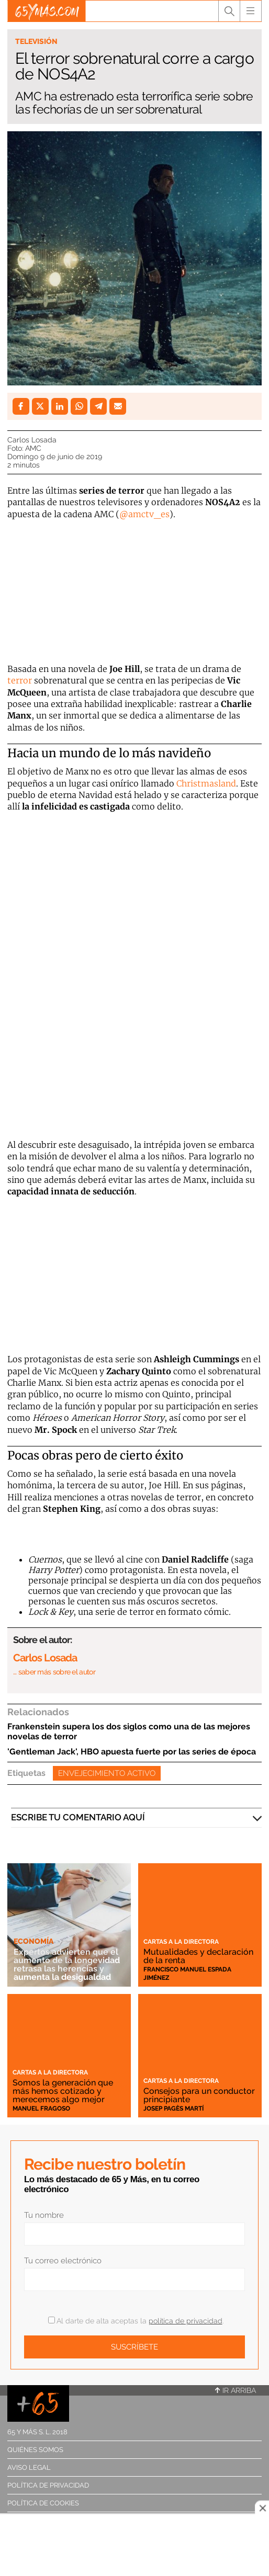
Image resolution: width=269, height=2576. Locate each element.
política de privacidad (185, 2321)
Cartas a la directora (181, 1941)
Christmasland (206, 783)
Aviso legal (29, 2467)
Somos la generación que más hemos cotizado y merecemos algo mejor (63, 2091)
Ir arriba (235, 2390)
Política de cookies (43, 2503)
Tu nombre (44, 2215)
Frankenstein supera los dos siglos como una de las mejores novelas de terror (128, 1731)
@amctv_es (144, 514)
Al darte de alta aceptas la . (135, 2321)
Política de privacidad (48, 2485)
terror (19, 680)
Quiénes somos (35, 2450)
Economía (33, 1941)
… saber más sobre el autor (54, 1672)
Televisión (36, 41)
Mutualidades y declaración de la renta (198, 1956)
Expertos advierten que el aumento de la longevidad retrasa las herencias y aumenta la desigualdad (67, 1964)
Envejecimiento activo (106, 1773)
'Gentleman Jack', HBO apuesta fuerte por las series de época (131, 1752)
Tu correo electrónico (63, 2260)
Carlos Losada (32, 440)
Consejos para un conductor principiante (199, 2095)
